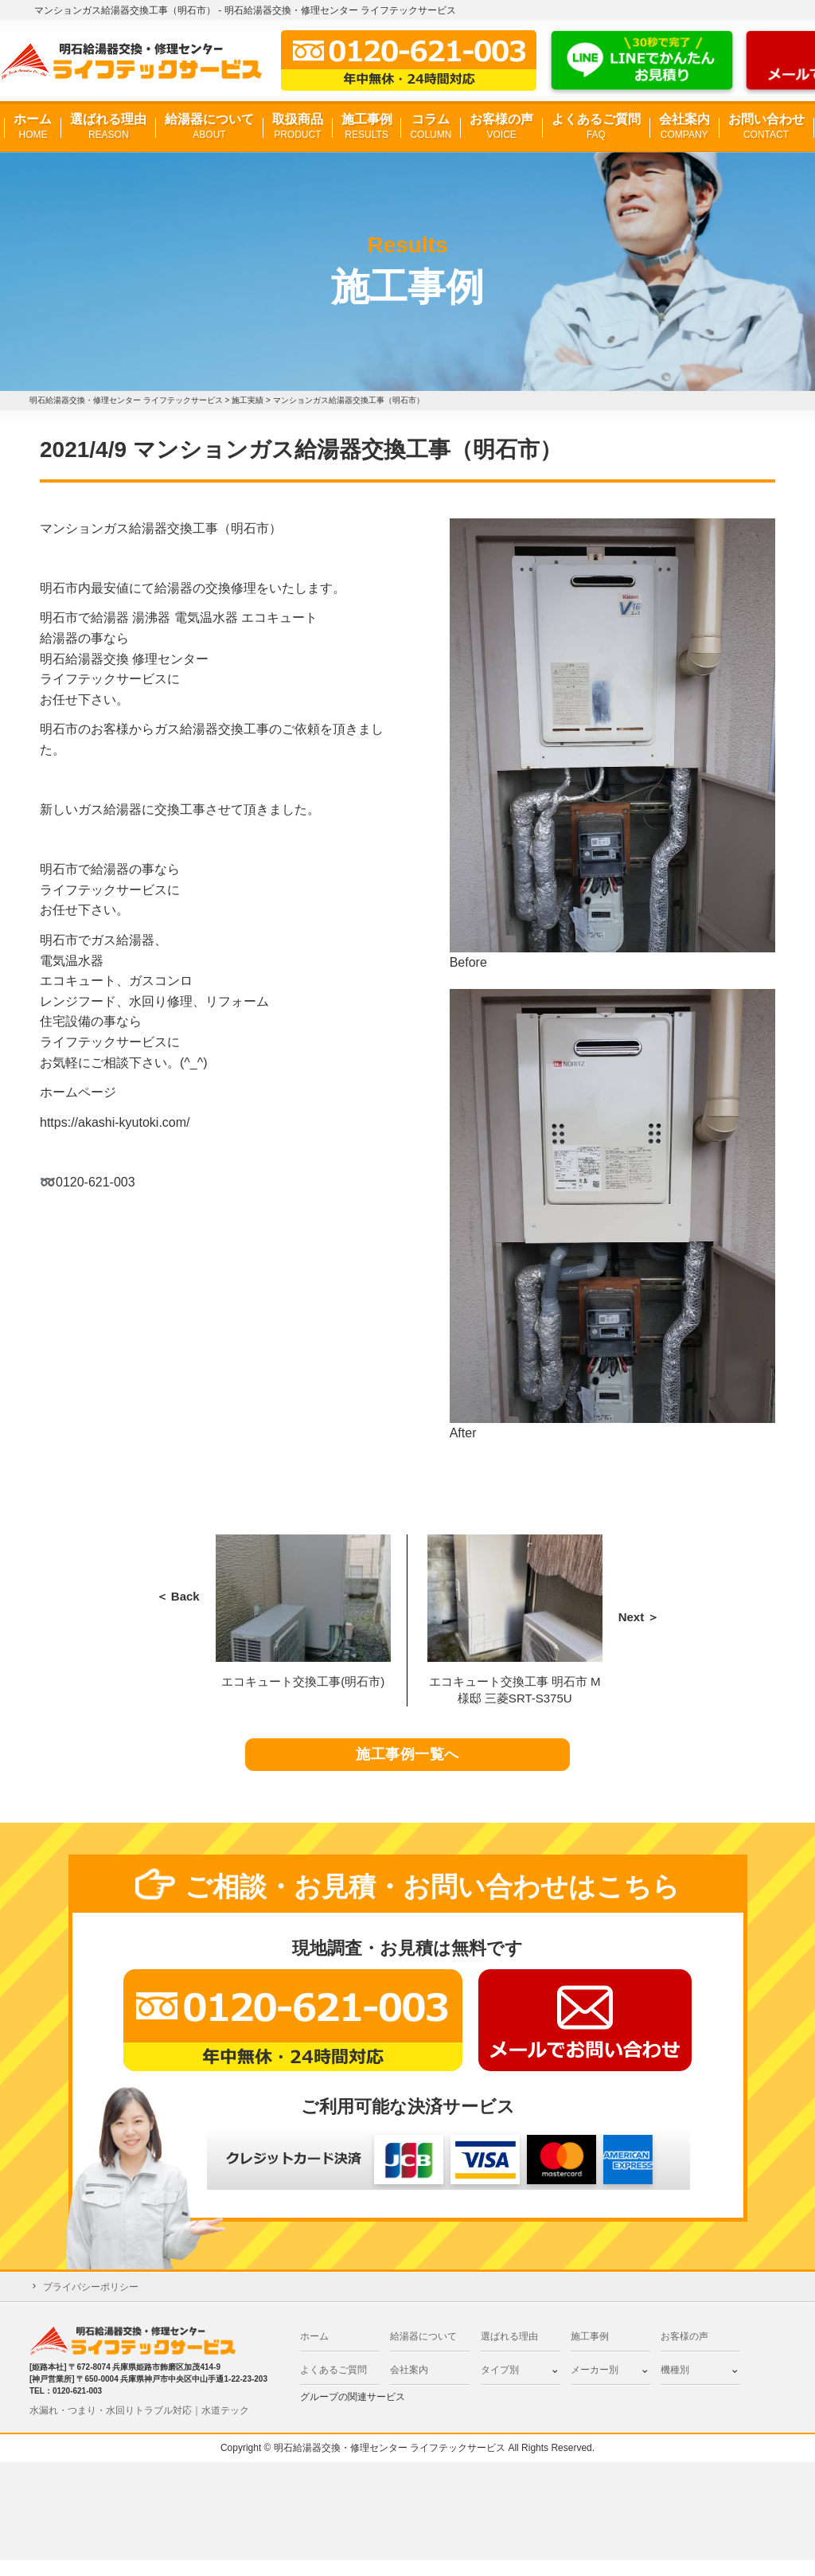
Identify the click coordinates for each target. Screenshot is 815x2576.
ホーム (33, 127)
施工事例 (366, 127)
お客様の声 (501, 127)
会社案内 (684, 127)
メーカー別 (594, 2385)
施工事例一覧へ (407, 1763)
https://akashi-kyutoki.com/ (115, 1122)
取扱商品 (297, 127)
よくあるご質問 (596, 127)
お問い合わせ (766, 127)
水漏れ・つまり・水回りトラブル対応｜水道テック (139, 2425)
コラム (430, 127)
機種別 (675, 2385)
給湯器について (209, 127)
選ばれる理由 (108, 127)
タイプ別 (500, 2385)
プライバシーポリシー (90, 2302)
